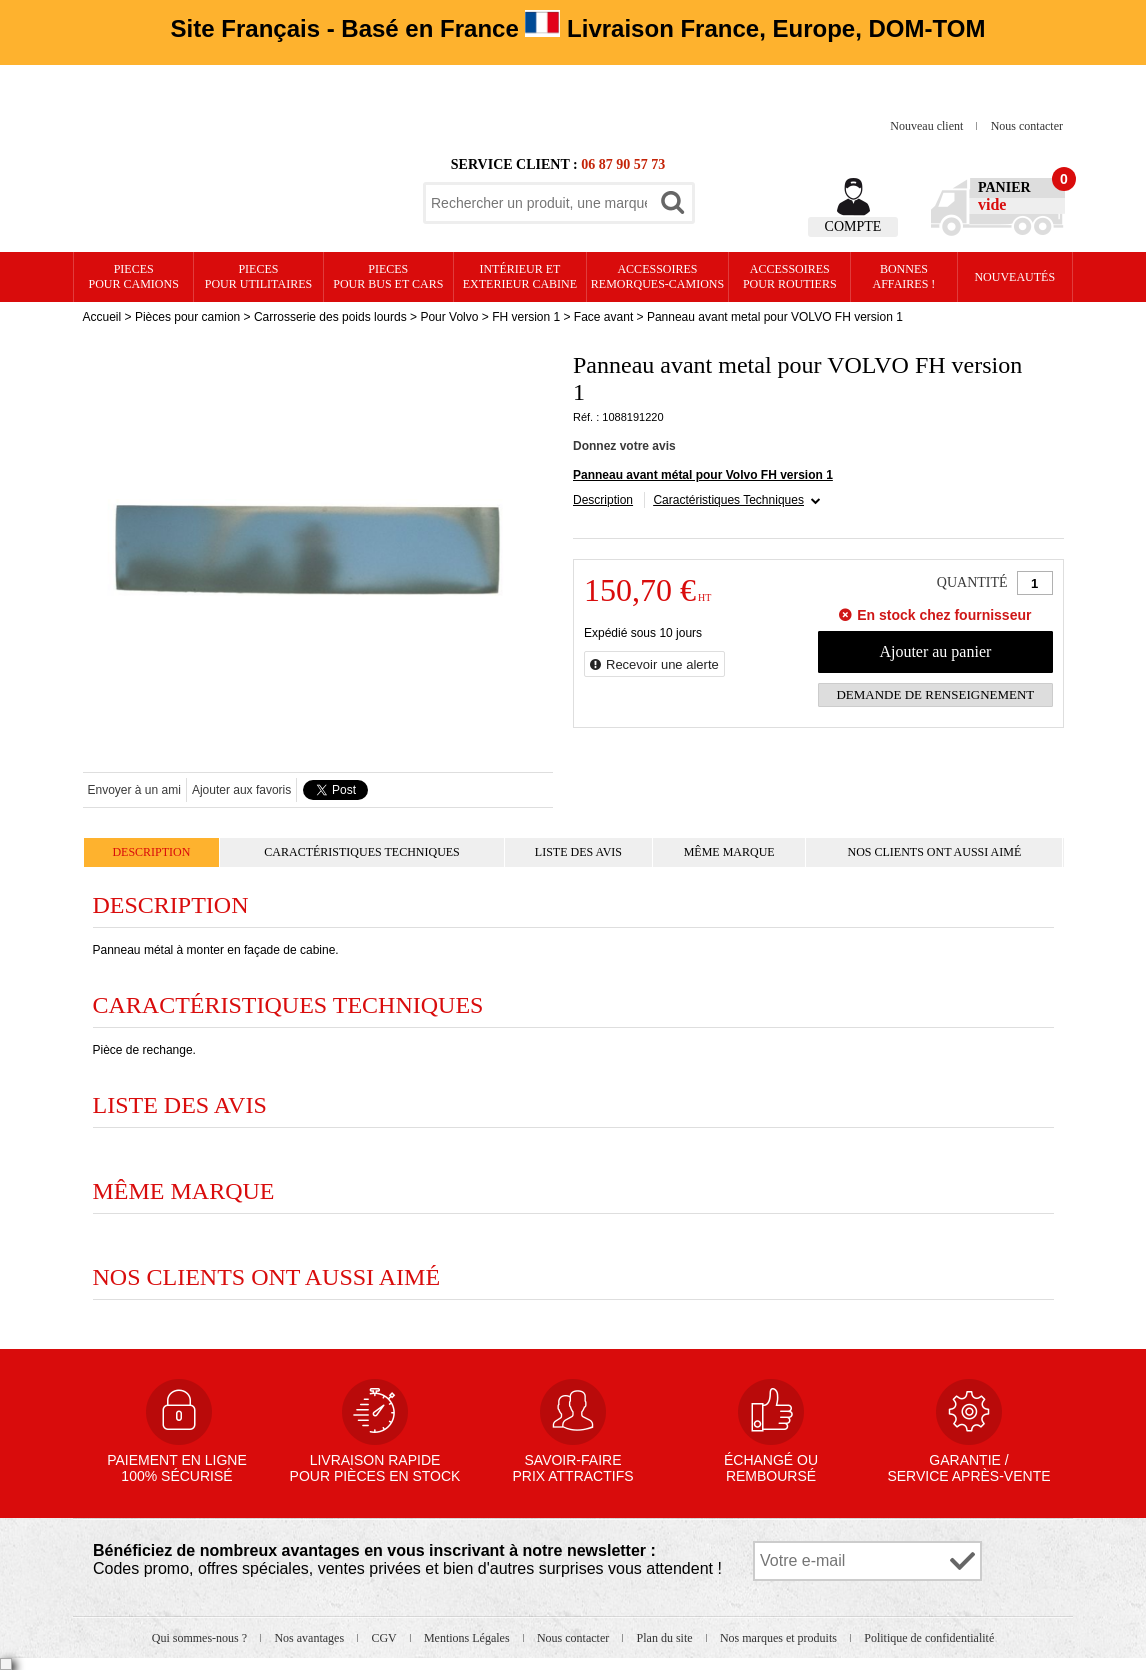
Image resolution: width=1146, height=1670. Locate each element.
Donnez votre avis (624, 446)
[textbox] (539, 203)
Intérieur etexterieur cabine (520, 276)
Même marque (729, 852)
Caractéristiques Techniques (728, 500)
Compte (853, 226)
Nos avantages (310, 1638)
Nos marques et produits (780, 1638)
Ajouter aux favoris (241, 790)
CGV (385, 1638)
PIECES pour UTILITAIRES (258, 276)
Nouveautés (1014, 277)
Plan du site (666, 1638)
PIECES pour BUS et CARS (388, 276)
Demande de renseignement (935, 694)
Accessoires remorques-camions (657, 276)
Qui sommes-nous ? (201, 1638)
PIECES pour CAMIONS (134, 276)
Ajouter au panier (935, 651)
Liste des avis (578, 852)
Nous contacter (1027, 126)
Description (603, 500)
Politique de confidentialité (929, 1638)
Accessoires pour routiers (790, 276)
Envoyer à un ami (134, 790)
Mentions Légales (468, 1638)
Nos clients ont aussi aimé (934, 852)
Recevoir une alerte (662, 664)
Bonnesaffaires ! (904, 276)
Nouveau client (928, 126)
